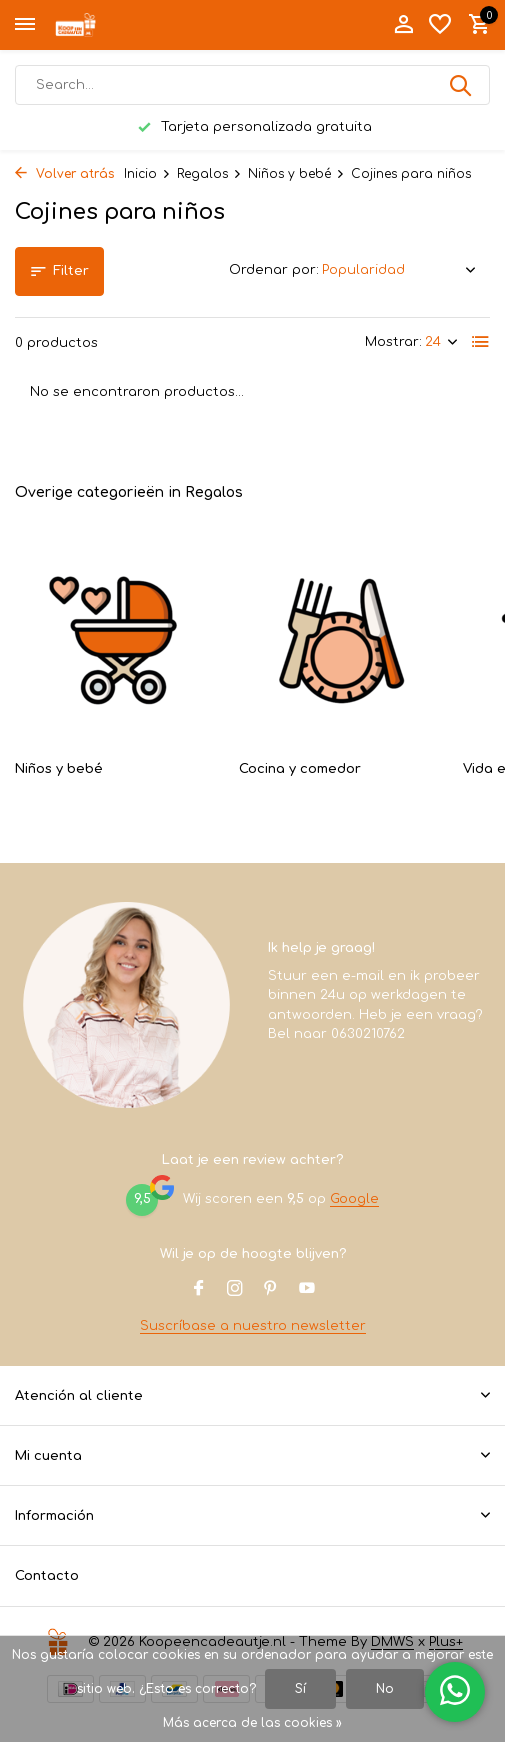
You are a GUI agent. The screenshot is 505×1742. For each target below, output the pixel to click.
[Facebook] (199, 1290)
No (385, 1689)
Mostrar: (393, 342)
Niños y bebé (296, 174)
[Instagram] (235, 1290)
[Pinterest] (271, 1290)
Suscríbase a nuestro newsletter (253, 1326)
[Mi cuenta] (403, 25)
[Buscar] (252, 85)
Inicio (147, 174)
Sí (300, 1689)
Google (354, 1199)
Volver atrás (64, 174)
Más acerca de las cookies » (252, 1723)
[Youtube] (307, 1290)
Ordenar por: (274, 270)
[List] (481, 342)
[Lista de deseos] (440, 25)
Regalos (209, 174)
